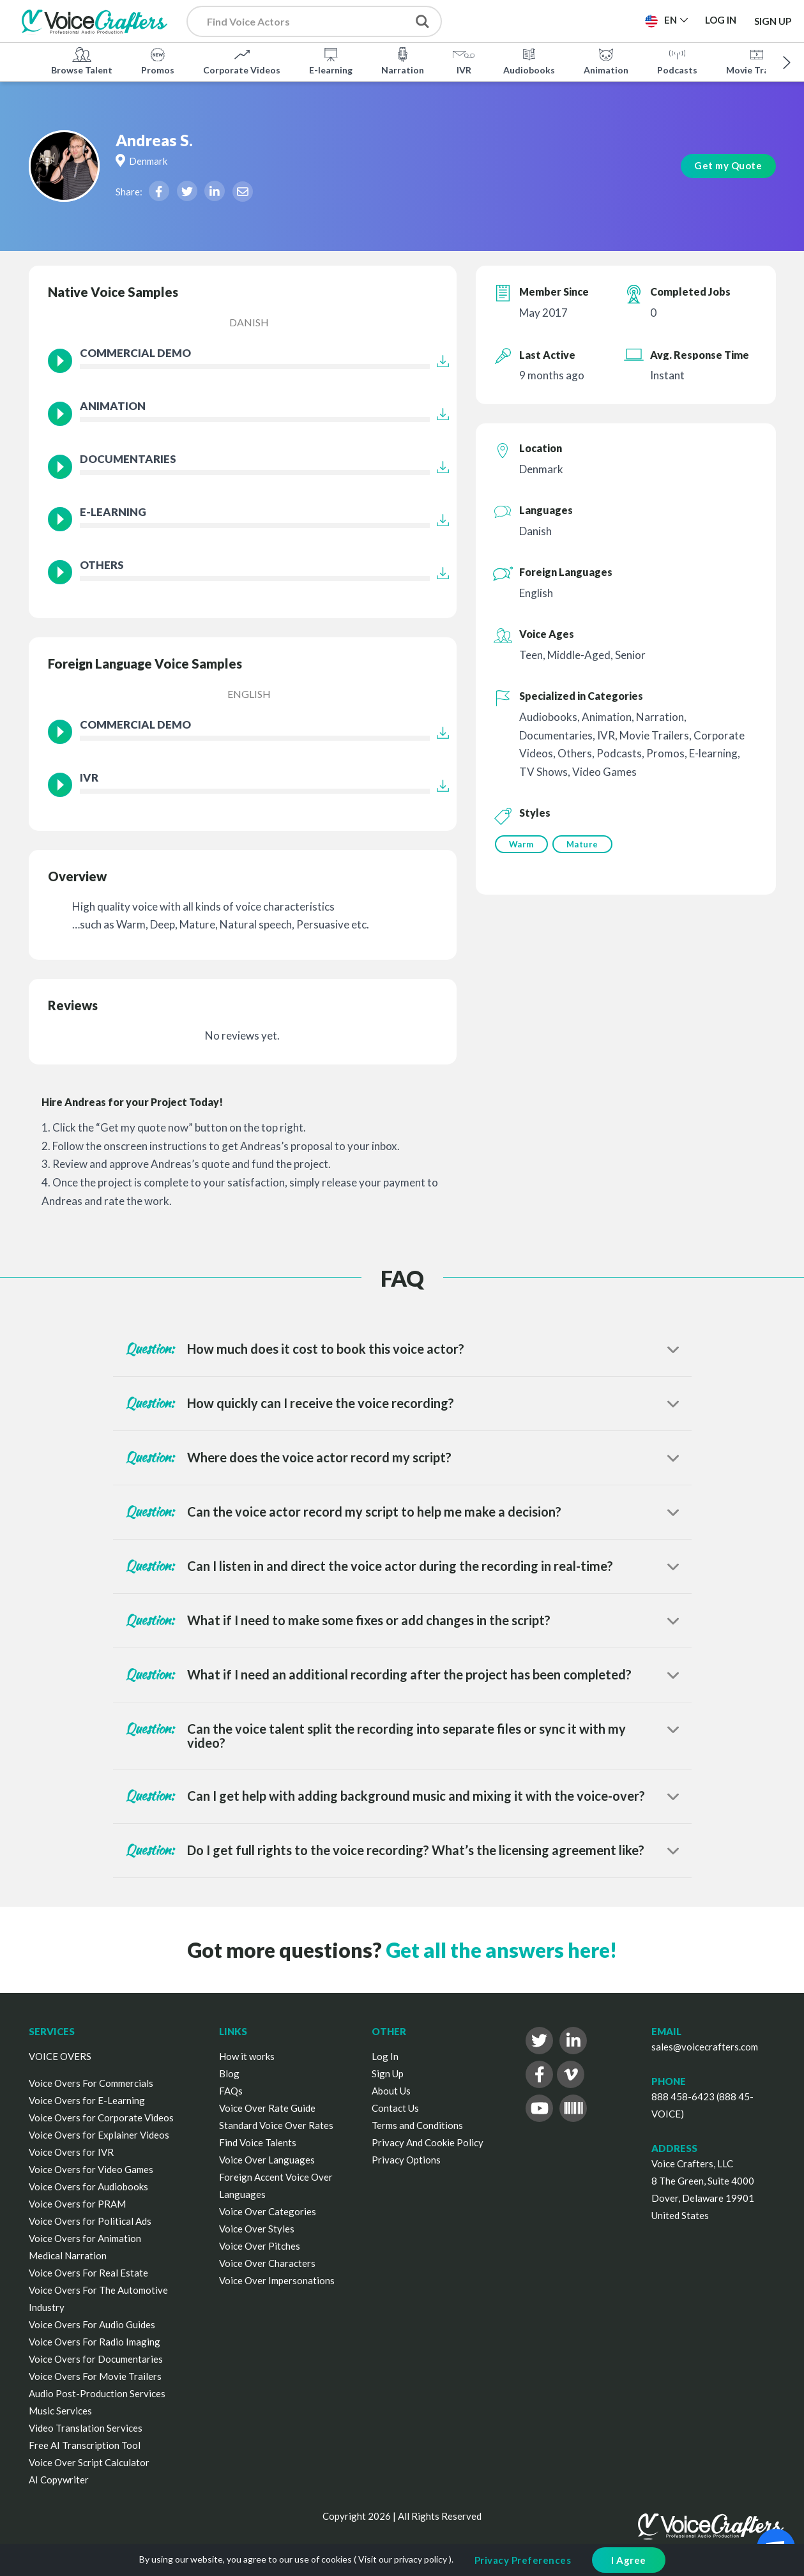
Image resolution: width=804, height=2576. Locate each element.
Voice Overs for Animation (85, 2238)
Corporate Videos (241, 60)
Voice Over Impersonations (277, 2280)
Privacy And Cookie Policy (427, 2142)
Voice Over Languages (267, 2159)
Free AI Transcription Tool (84, 2445)
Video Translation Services (85, 2428)
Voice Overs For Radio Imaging (94, 2341)
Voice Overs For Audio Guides (92, 2324)
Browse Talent (81, 60)
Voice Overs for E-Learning (87, 2100)
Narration (402, 60)
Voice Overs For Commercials (91, 2083)
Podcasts (677, 60)
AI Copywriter (59, 2479)
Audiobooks (529, 60)
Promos (157, 60)
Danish (249, 322)
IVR (463, 60)
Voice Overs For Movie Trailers (95, 2376)
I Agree (628, 2560)
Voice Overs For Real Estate (88, 2272)
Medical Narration (68, 2255)
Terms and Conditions (417, 2125)
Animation (606, 60)
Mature (584, 844)
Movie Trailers (756, 60)
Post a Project (516, 20)
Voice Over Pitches (259, 2246)
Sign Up (772, 20)
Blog (229, 2073)
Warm (521, 844)
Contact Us (395, 2108)
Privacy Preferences (523, 2560)
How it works (247, 2056)
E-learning (331, 60)
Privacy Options (406, 2159)
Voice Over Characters (267, 2263)
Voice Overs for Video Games (91, 2169)
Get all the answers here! (501, 1949)
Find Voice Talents (257, 2142)
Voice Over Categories (267, 2211)
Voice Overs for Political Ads (90, 2221)
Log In (385, 2056)
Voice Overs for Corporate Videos (101, 2117)
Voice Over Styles (256, 2228)
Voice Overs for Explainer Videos (99, 2134)
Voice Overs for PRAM (77, 2203)
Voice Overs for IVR (71, 2152)
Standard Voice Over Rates (276, 2125)
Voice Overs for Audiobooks (88, 2186)
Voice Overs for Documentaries (96, 2359)
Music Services (60, 2410)
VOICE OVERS (60, 2056)
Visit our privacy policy (402, 2559)
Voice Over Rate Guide (267, 2108)
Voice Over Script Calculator (89, 2462)
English (249, 694)
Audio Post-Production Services (97, 2393)
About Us (391, 2090)
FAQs (231, 2090)
